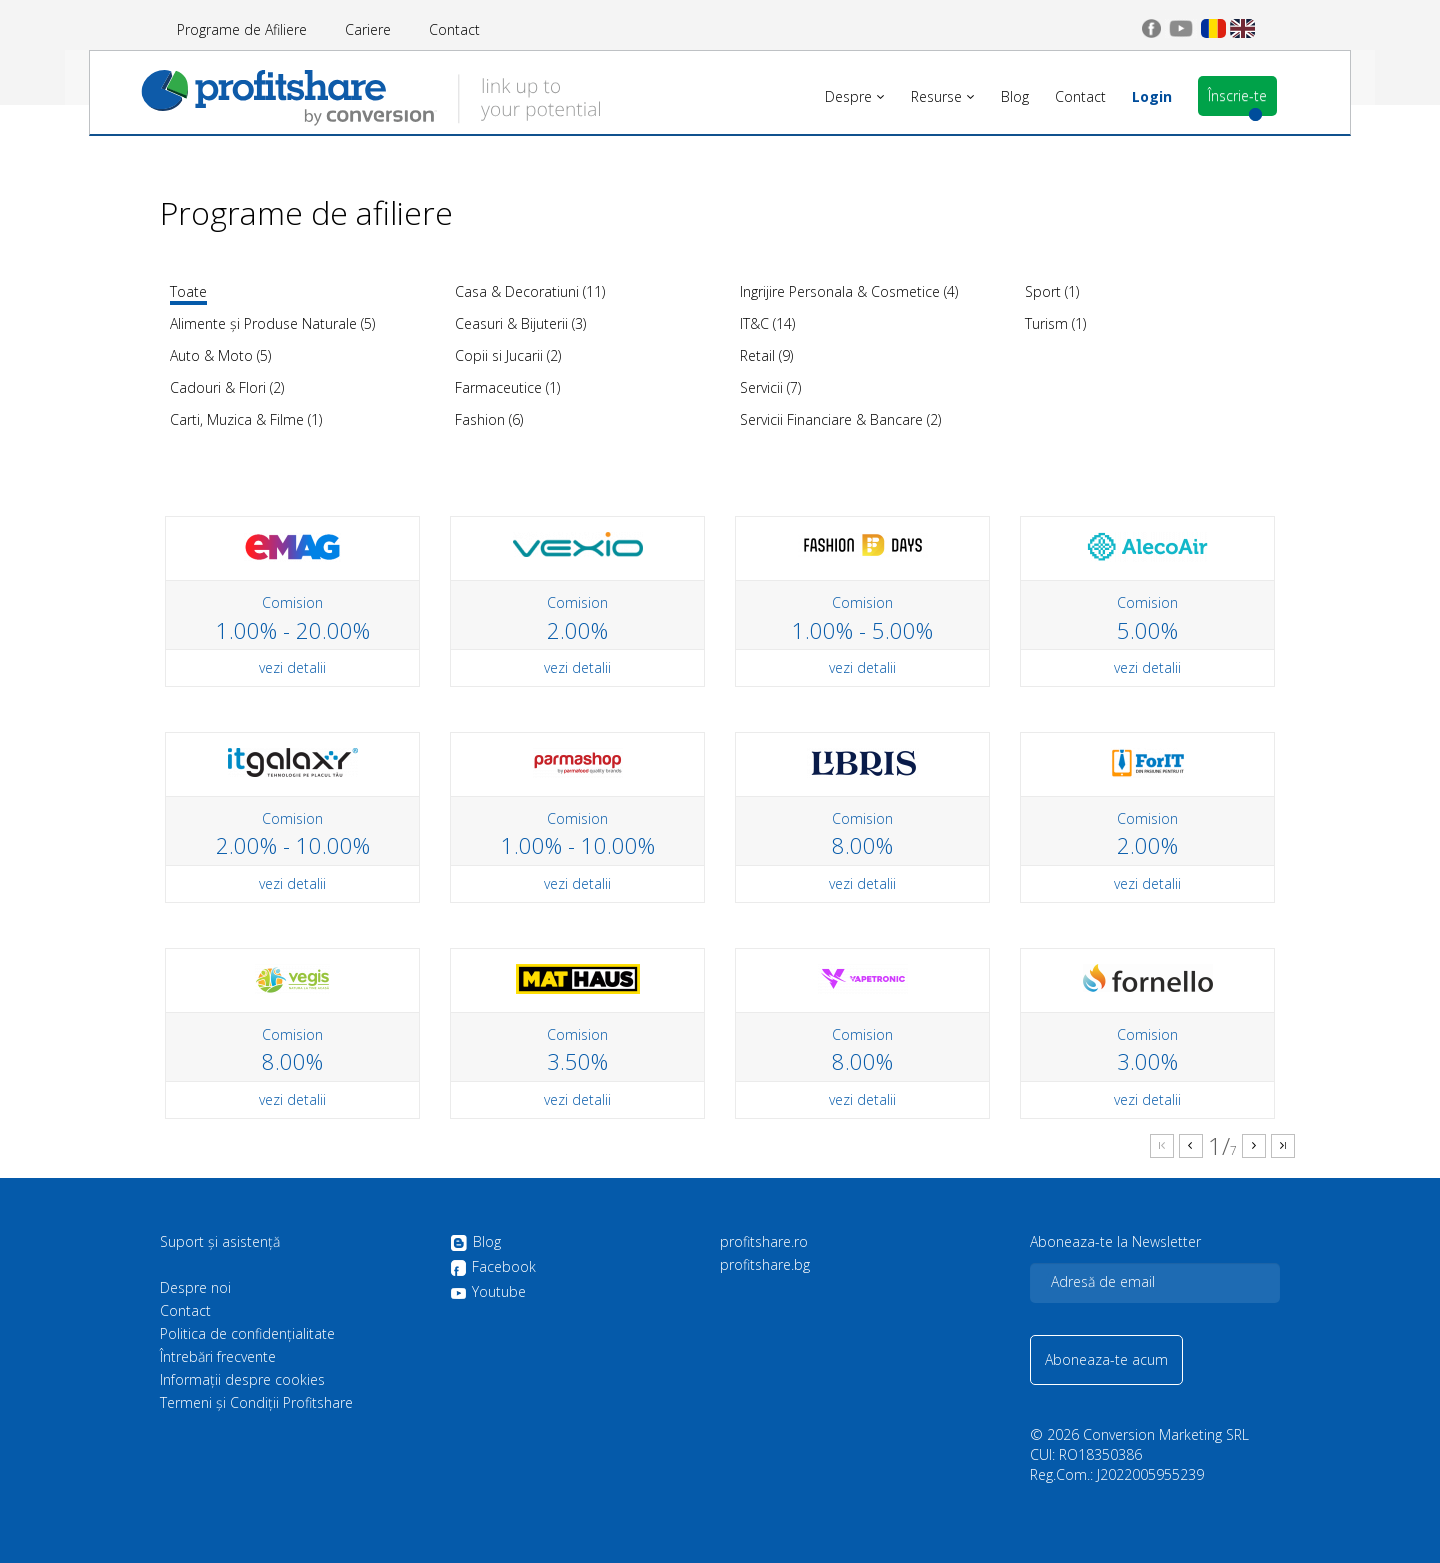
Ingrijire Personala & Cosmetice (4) (849, 291)
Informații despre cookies (242, 1380)
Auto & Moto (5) (220, 355)
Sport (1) (1052, 291)
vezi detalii (292, 667)
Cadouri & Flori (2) (227, 387)
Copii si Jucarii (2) (508, 355)
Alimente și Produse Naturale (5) (272, 323)
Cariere (368, 29)
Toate (188, 291)
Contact (454, 29)
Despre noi (195, 1288)
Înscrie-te (1216, 95)
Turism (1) (1055, 323)
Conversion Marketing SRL (1166, 1434)
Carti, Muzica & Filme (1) (246, 419)
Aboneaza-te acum (1106, 1359)
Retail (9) (766, 355)
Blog (475, 1243)
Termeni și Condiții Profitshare (256, 1403)
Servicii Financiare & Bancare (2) (840, 419)
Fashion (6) (489, 419)
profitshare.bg (765, 1265)
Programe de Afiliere (242, 29)
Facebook (493, 1268)
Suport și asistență (220, 1242)
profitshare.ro (764, 1242)
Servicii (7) (770, 387)
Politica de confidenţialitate (247, 1334)
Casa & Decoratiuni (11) (530, 291)
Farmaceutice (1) (507, 387)
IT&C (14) (767, 323)
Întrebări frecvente (218, 1357)
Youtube (488, 1292)
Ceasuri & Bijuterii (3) (520, 323)
